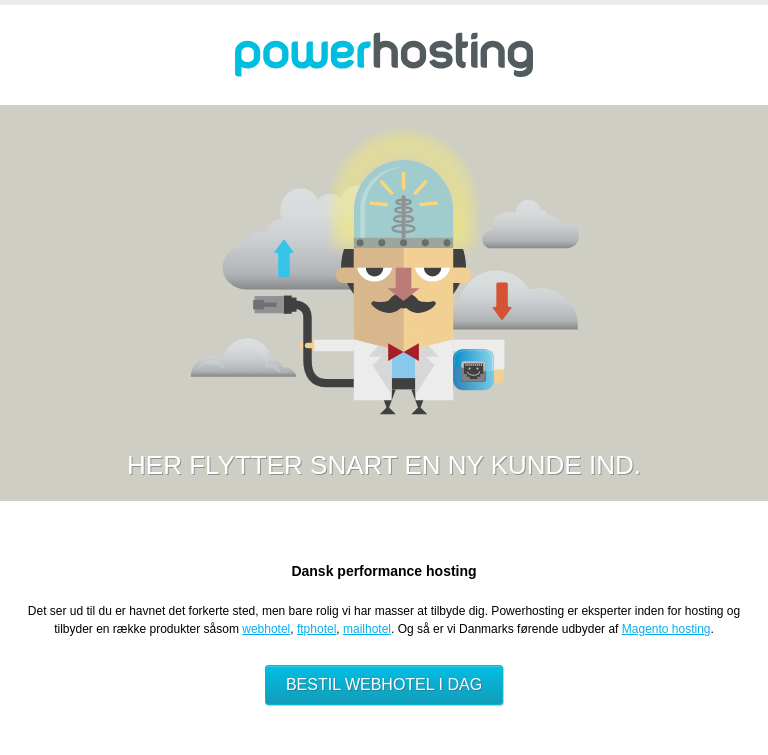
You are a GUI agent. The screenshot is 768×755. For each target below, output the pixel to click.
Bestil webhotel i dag (384, 684)
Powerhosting (384, 55)
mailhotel (367, 629)
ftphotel (316, 629)
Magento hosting (666, 629)
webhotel (266, 629)
